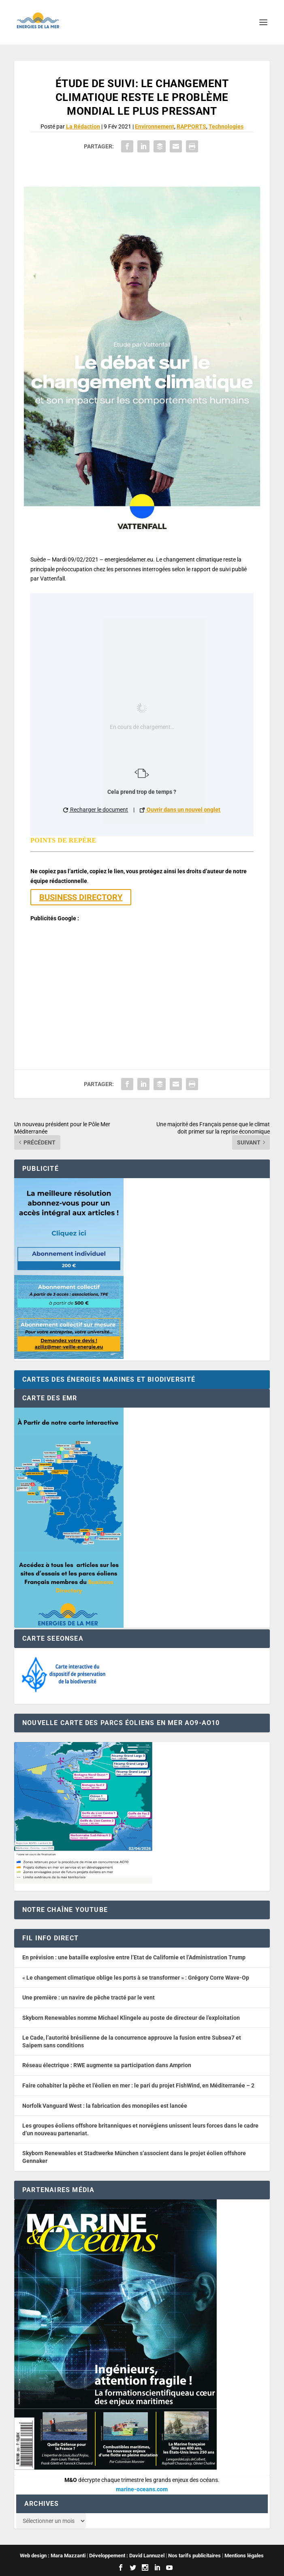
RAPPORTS (191, 126)
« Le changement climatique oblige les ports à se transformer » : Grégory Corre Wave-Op (135, 1977)
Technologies (226, 126)
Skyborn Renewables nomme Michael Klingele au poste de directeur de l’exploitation (131, 2018)
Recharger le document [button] (95, 809)
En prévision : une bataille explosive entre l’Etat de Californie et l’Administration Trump (134, 1957)
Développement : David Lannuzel (126, 2555)
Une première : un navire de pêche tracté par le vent (88, 1997)
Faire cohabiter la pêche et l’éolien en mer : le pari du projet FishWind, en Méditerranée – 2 (138, 2085)
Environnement (154, 126)
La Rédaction (83, 126)
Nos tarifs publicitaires (194, 2555)
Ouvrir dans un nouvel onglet (180, 809)
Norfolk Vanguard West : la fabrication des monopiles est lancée (104, 2105)
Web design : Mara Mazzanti (52, 2555)
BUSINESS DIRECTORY (80, 897)
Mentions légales (244, 2555)
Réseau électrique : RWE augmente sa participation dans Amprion (106, 2065)
